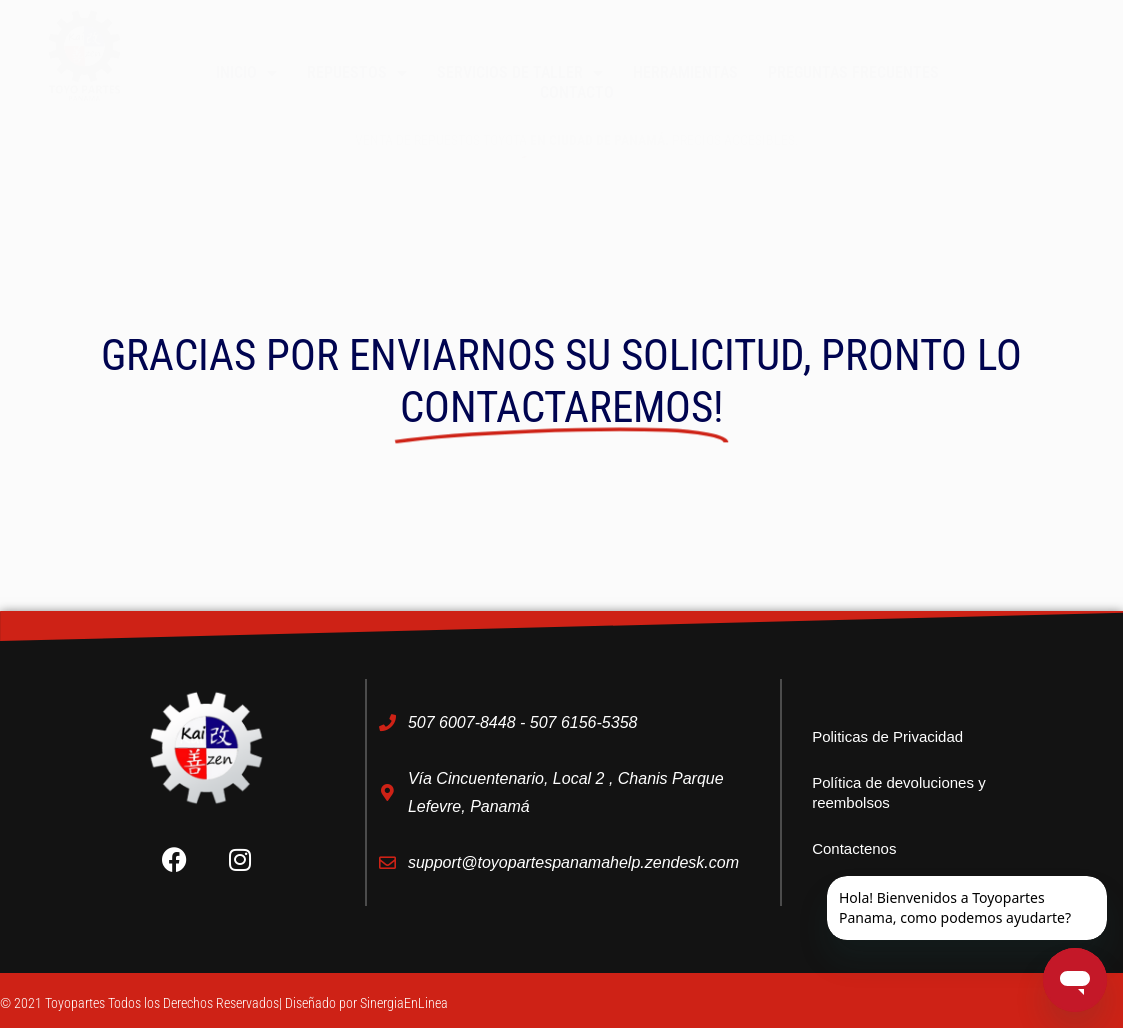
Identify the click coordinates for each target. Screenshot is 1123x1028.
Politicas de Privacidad (887, 736)
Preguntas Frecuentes (853, 72)
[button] (1029, 22)
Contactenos (854, 848)
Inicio (246, 73)
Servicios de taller (520, 73)
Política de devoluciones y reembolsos (898, 792)
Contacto (577, 92)
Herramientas (685, 72)
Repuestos (357, 73)
